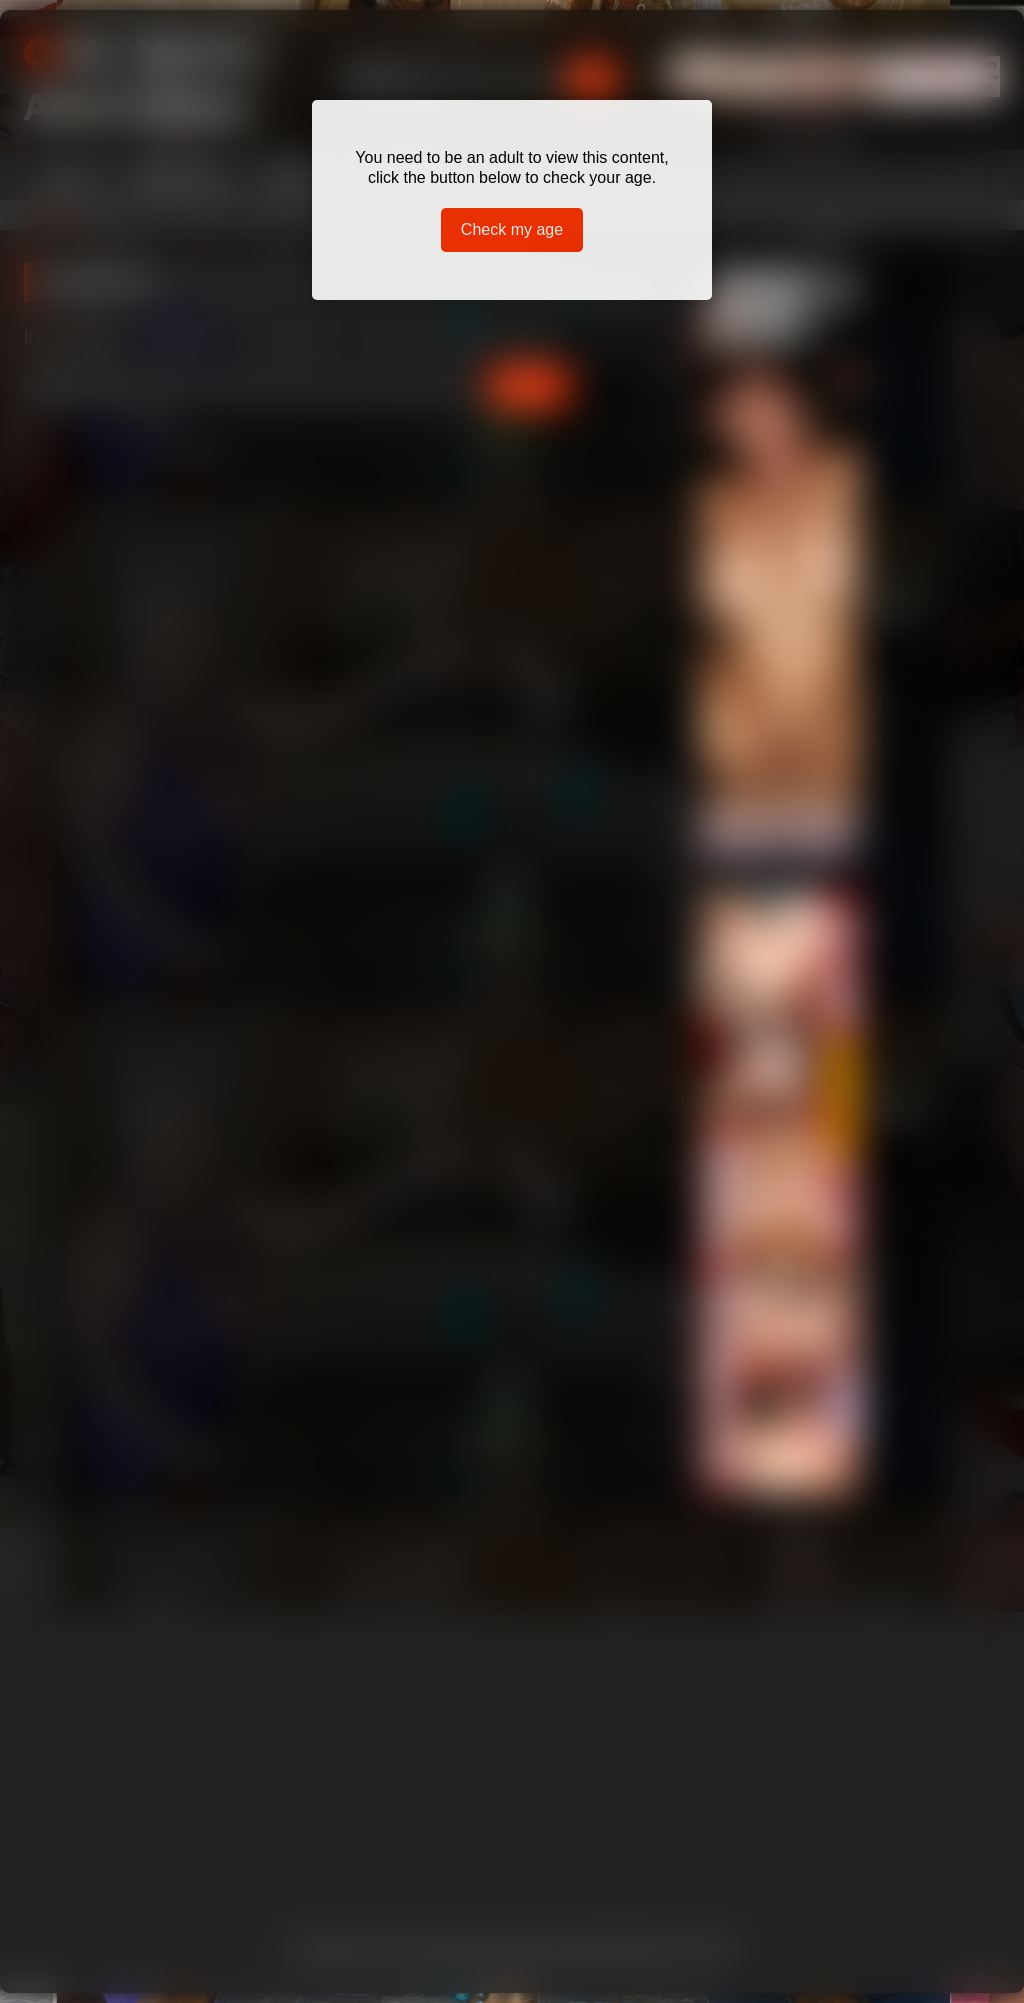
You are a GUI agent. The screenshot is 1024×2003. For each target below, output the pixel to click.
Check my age (512, 229)
